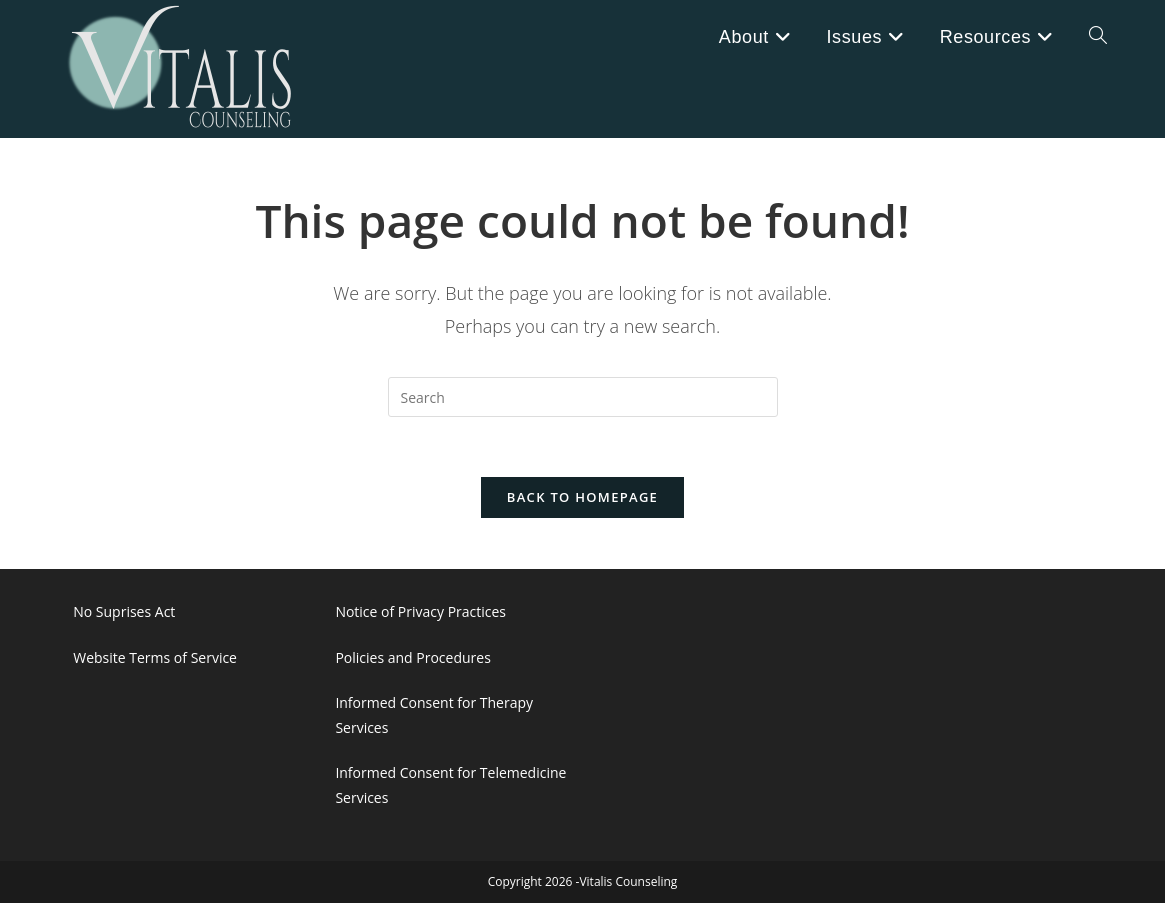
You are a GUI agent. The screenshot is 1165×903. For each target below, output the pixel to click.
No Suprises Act (124, 612)
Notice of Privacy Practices (420, 612)
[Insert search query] (583, 397)
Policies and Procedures (412, 657)
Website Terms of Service (155, 657)
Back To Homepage (582, 498)
